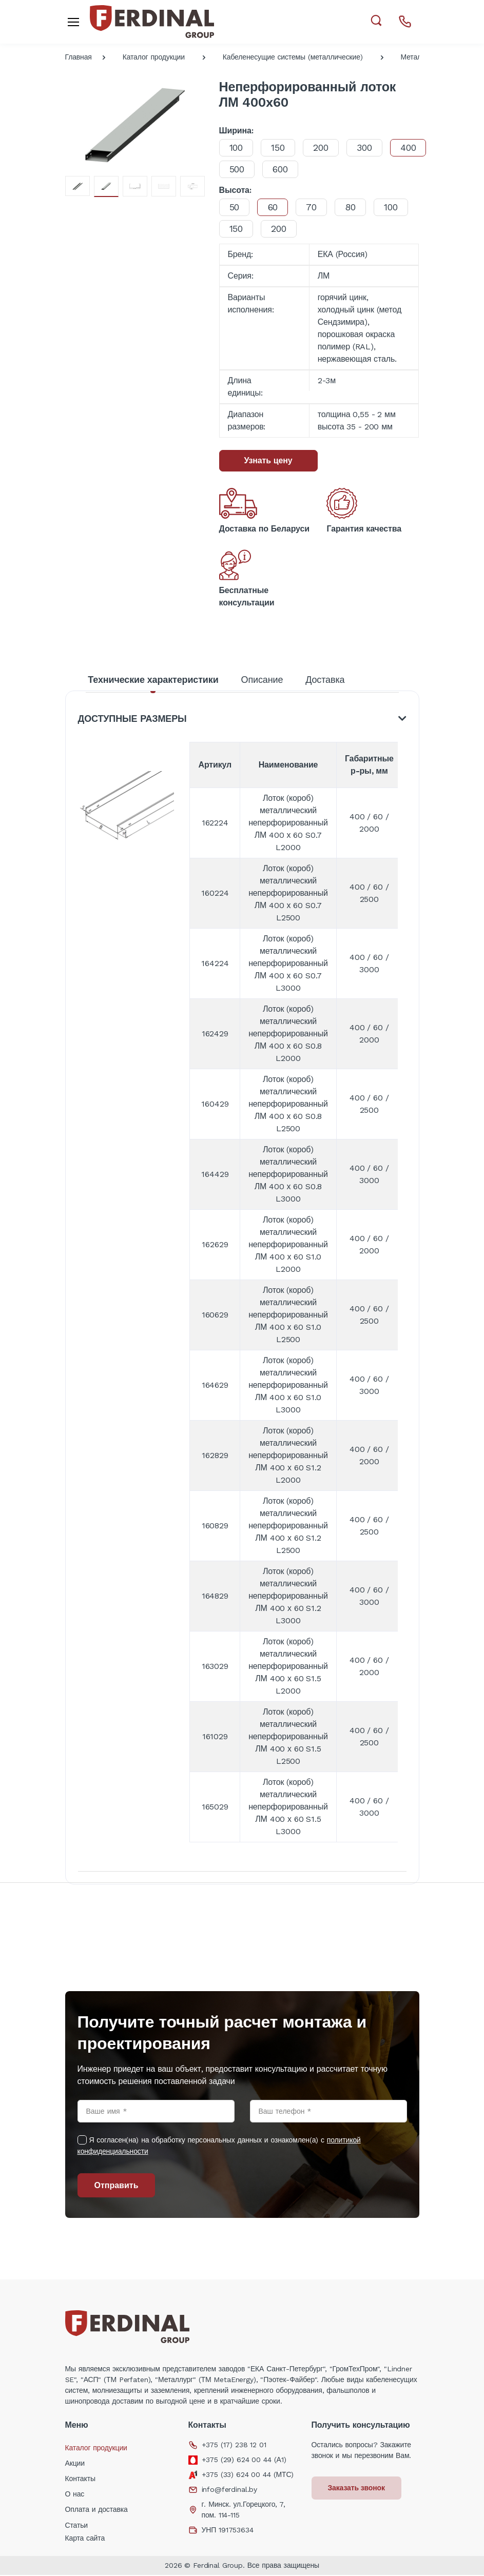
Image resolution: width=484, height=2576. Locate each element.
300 (367, 147)
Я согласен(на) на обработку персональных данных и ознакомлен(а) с (219, 2146)
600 (327, 169)
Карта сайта (85, 2539)
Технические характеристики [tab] (153, 679)
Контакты (80, 2479)
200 (323, 147)
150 (279, 147)
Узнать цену (268, 460)
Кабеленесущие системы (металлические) (293, 57)
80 (354, 207)
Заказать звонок (356, 2489)
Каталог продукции (154, 57)
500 (282, 169)
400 (238, 169)
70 (313, 207)
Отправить (116, 2186)
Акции (75, 2464)
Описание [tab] (262, 679)
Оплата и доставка (96, 2510)
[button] (376, 20)
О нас (75, 2495)
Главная (78, 57)
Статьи (76, 2526)
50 (235, 207)
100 (237, 147)
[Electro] (152, 21)
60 (274, 207)
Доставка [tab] (324, 679)
